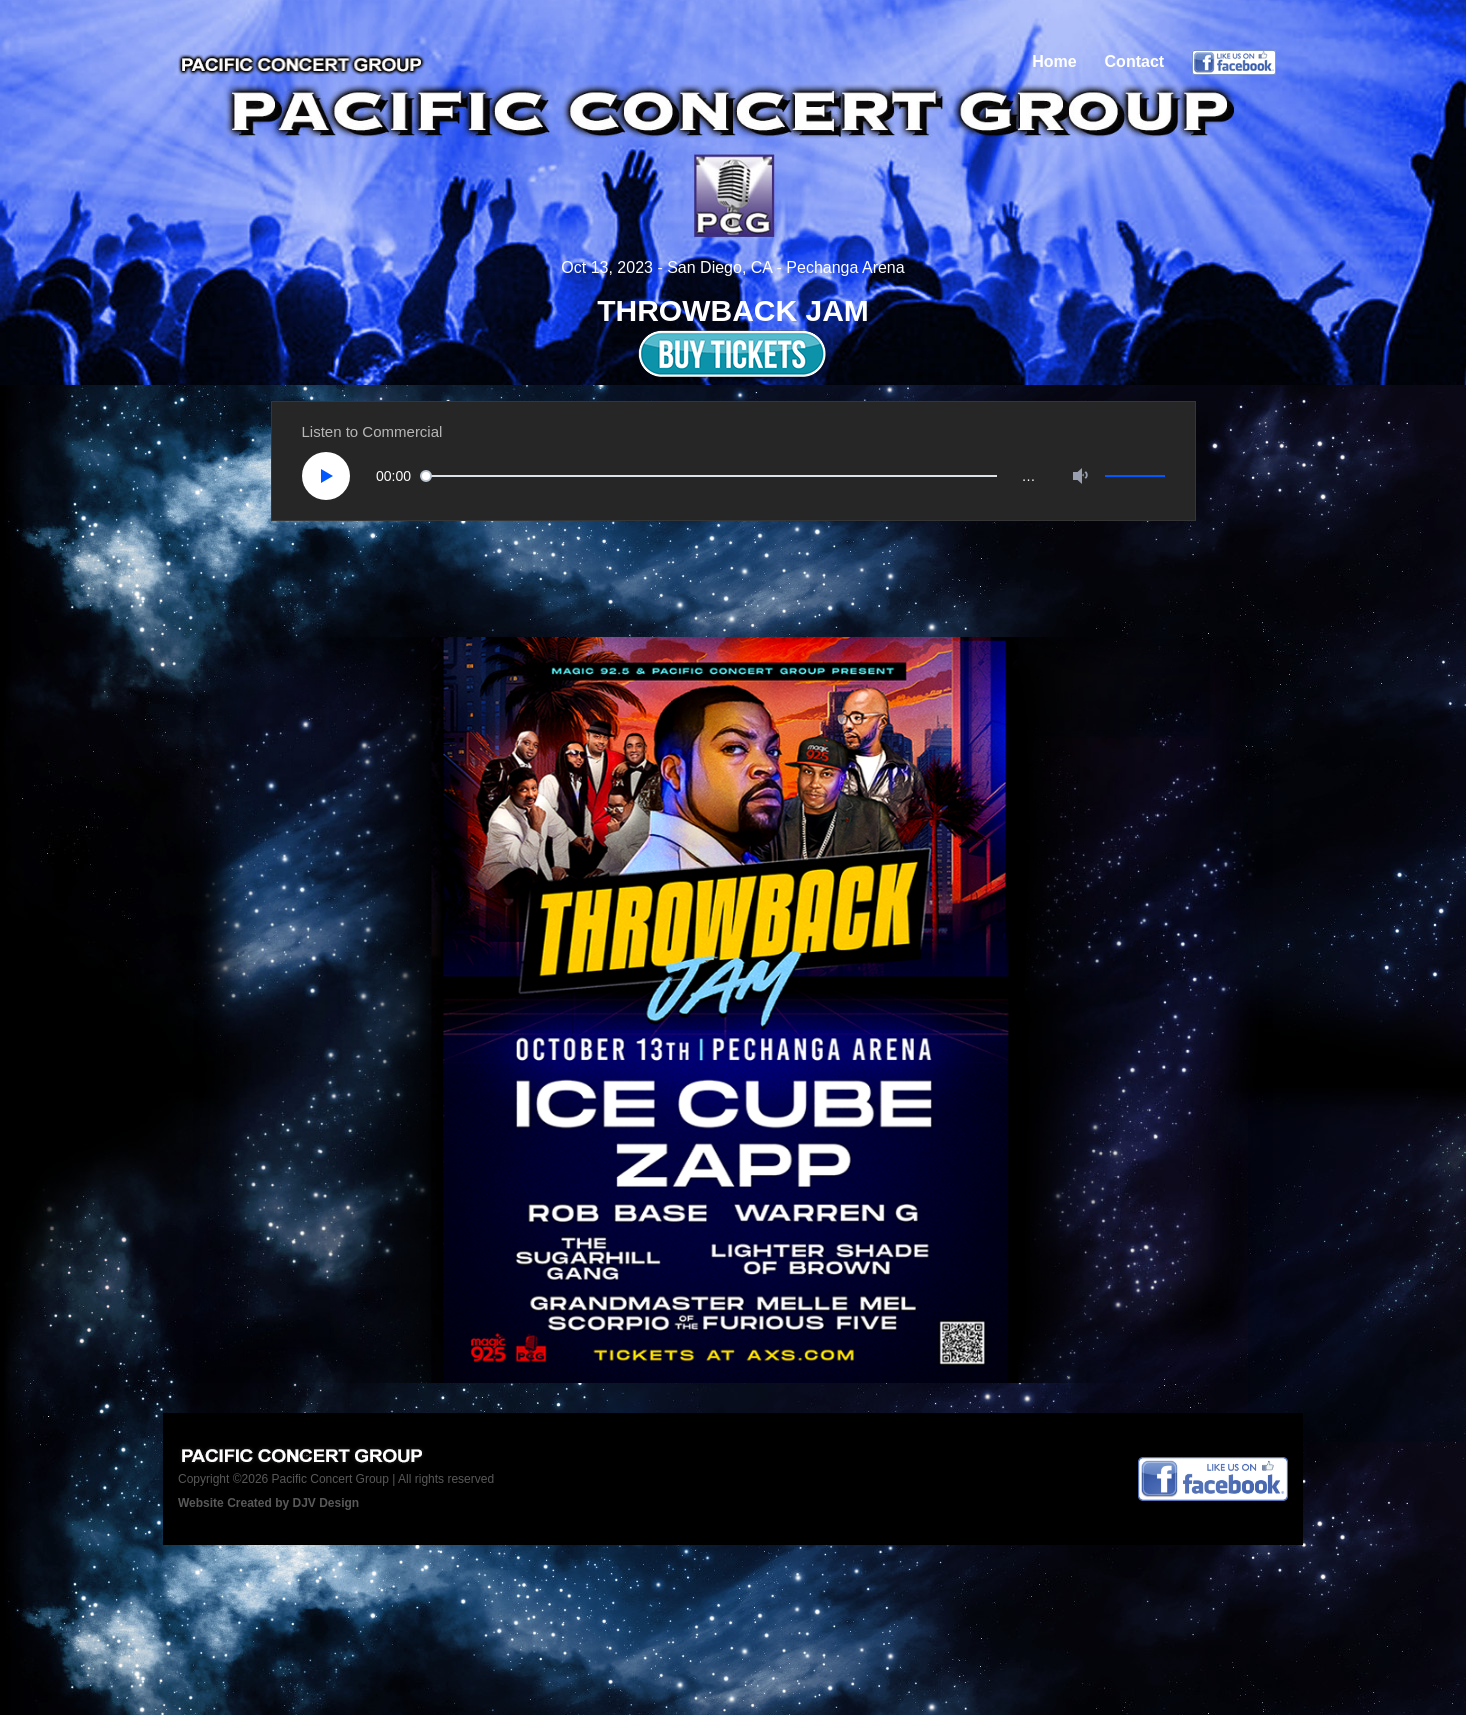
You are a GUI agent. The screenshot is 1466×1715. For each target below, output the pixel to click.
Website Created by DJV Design (268, 1503)
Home (1054, 61)
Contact (1135, 61)
